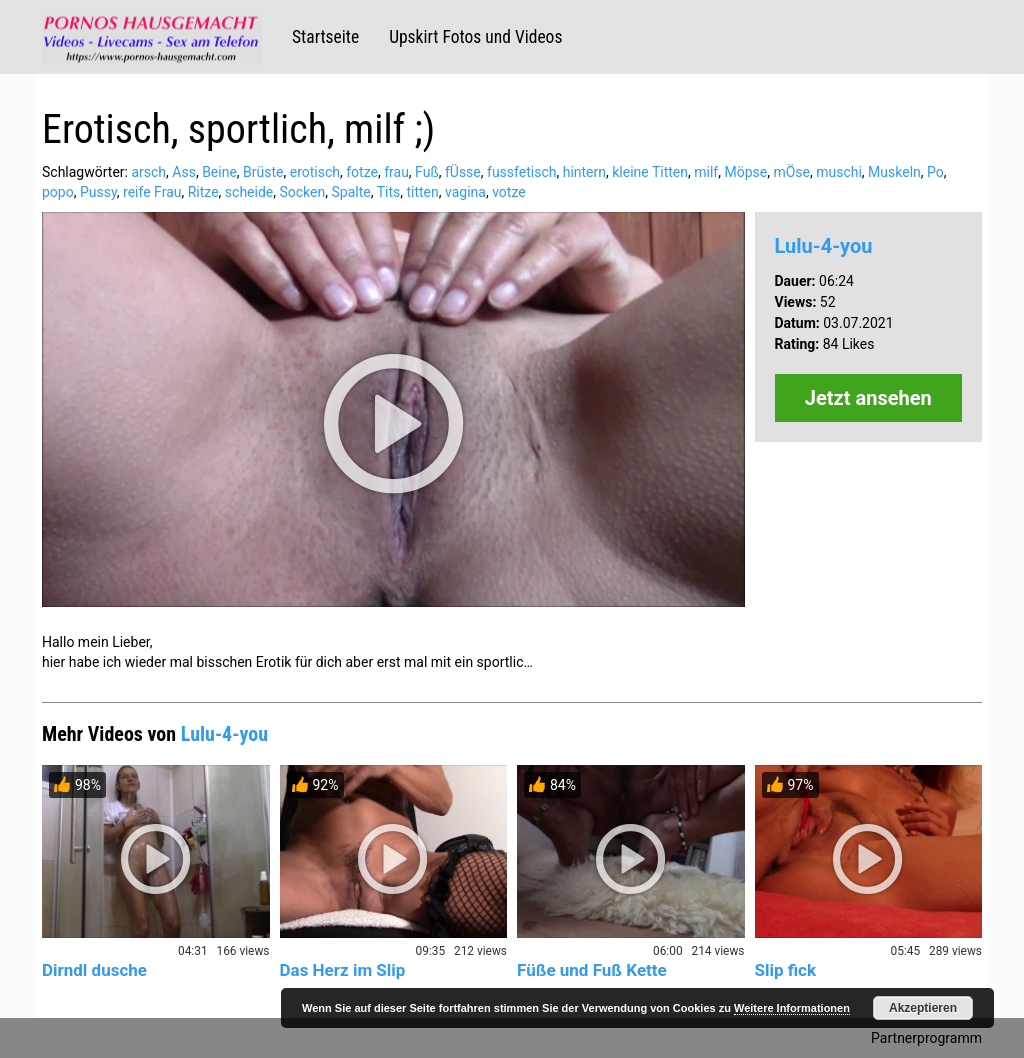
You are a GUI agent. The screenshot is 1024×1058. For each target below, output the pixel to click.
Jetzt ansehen (868, 398)
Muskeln (894, 172)
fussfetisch (521, 172)
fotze (362, 172)
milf (706, 172)
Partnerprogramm (926, 1038)
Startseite (325, 37)
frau (396, 172)
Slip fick (786, 970)
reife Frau (152, 192)
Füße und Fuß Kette (592, 970)
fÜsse (463, 172)
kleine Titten (650, 172)
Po (935, 172)
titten (422, 192)
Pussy (98, 192)
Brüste (263, 172)
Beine (219, 172)
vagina (465, 192)
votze (509, 192)
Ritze (203, 192)
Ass (184, 172)
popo (58, 192)
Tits (389, 192)
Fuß (427, 172)
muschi (839, 172)
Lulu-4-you (824, 246)
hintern (584, 172)
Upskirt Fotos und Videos (475, 37)
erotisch (315, 172)
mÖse (791, 172)
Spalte (350, 192)
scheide (249, 192)
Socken (302, 192)
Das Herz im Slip (343, 970)
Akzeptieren (923, 1008)
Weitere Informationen (792, 1008)
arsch (148, 172)
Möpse (745, 172)
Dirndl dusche (94, 970)
